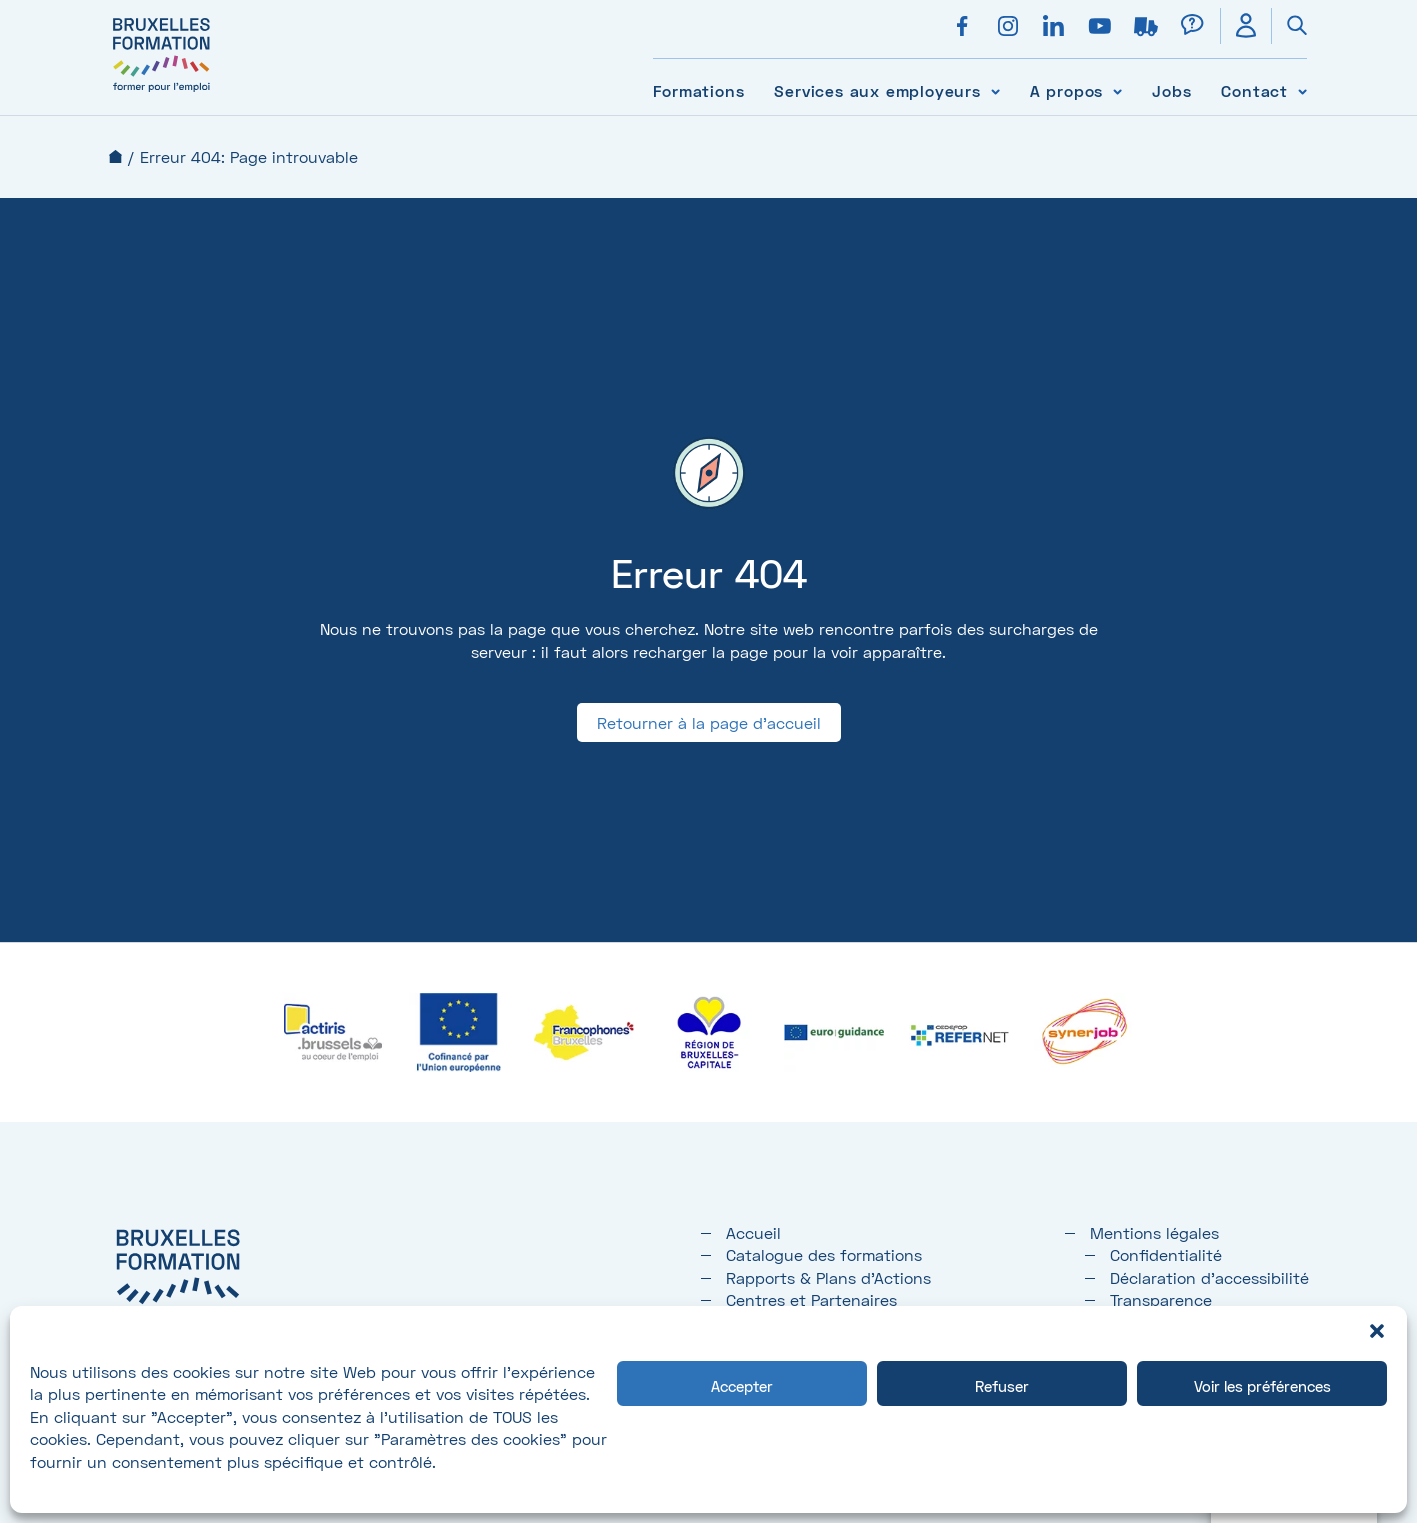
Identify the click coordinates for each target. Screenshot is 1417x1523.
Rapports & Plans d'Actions (828, 1277)
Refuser (1002, 1386)
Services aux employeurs (877, 90)
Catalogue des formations (824, 1254)
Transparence (1161, 1299)
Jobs (1171, 90)
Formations (698, 90)
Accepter (742, 1386)
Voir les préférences (1262, 1386)
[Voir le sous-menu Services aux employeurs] (995, 90)
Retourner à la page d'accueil (709, 722)
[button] (1377, 1331)
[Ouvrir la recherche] (1289, 26)
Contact (1254, 90)
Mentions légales (1154, 1232)
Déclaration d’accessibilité (1209, 1277)
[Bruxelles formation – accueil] (161, 92)
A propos (1066, 90)
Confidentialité (1166, 1254)
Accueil (115, 156)
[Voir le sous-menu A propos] (1117, 90)
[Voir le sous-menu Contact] (1302, 90)
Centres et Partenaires (811, 1299)
